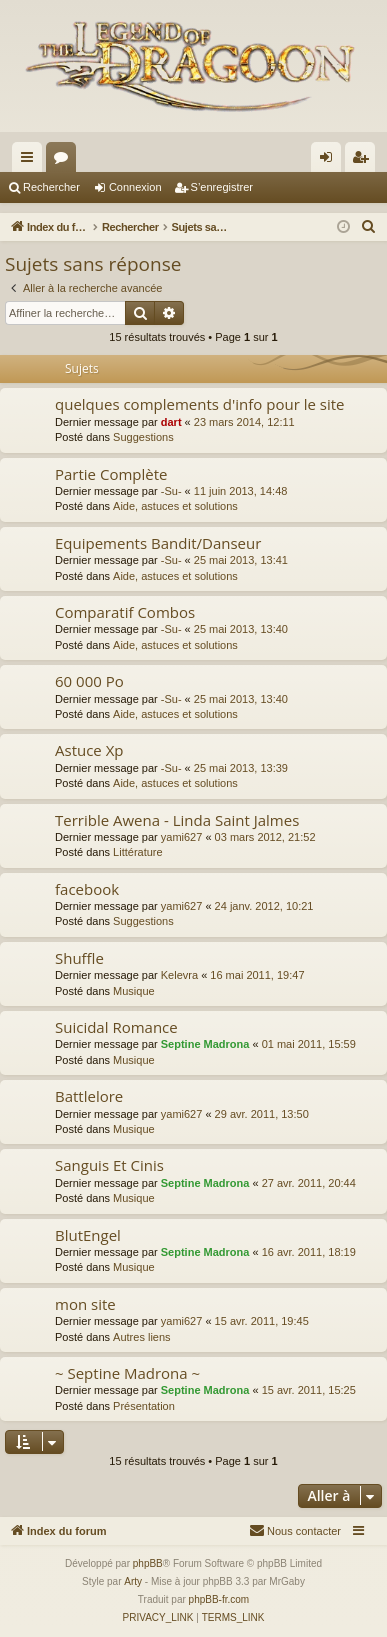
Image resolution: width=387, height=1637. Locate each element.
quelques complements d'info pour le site (199, 404)
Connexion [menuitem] (330, 161)
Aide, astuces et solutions (175, 506)
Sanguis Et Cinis (109, 1165)
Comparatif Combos (125, 612)
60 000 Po (89, 681)
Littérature (138, 852)
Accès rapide (31, 161)
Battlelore (89, 1096)
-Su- (171, 491)
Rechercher (51, 187)
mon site (85, 1304)
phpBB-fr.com (219, 1599)
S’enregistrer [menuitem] (364, 161)
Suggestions (143, 437)
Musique (134, 991)
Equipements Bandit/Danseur (158, 543)
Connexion (135, 187)
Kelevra (179, 975)
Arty (133, 1581)
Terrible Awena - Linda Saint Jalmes (177, 820)
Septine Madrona (205, 1044)
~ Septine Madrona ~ (127, 1373)
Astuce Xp (89, 750)
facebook (87, 889)
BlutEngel (88, 1235)
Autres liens (141, 1337)
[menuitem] (369, 227)
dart (171, 422)
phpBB (148, 1563)
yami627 (182, 837)
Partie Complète (111, 474)
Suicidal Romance (116, 1027)
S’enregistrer (222, 187)
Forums (65, 161)
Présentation (144, 1406)
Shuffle (79, 958)
